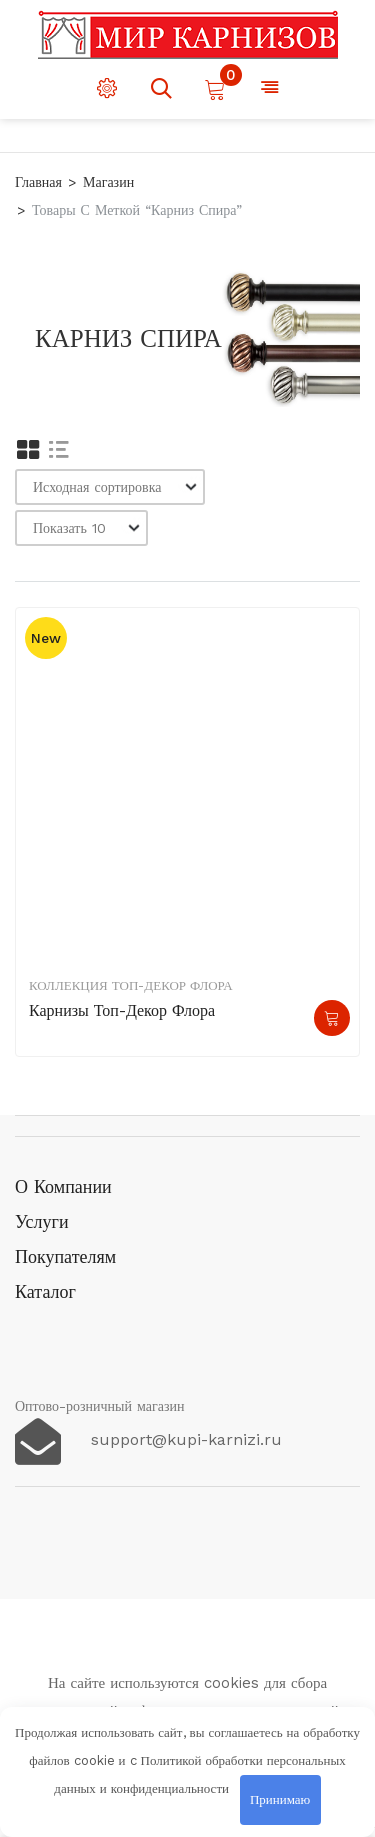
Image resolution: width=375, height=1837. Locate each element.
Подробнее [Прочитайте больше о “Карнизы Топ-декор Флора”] (332, 1018)
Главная (38, 182)
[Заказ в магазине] (110, 487)
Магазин (108, 182)
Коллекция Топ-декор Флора (131, 985)
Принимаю (280, 1799)
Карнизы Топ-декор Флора (122, 1010)
